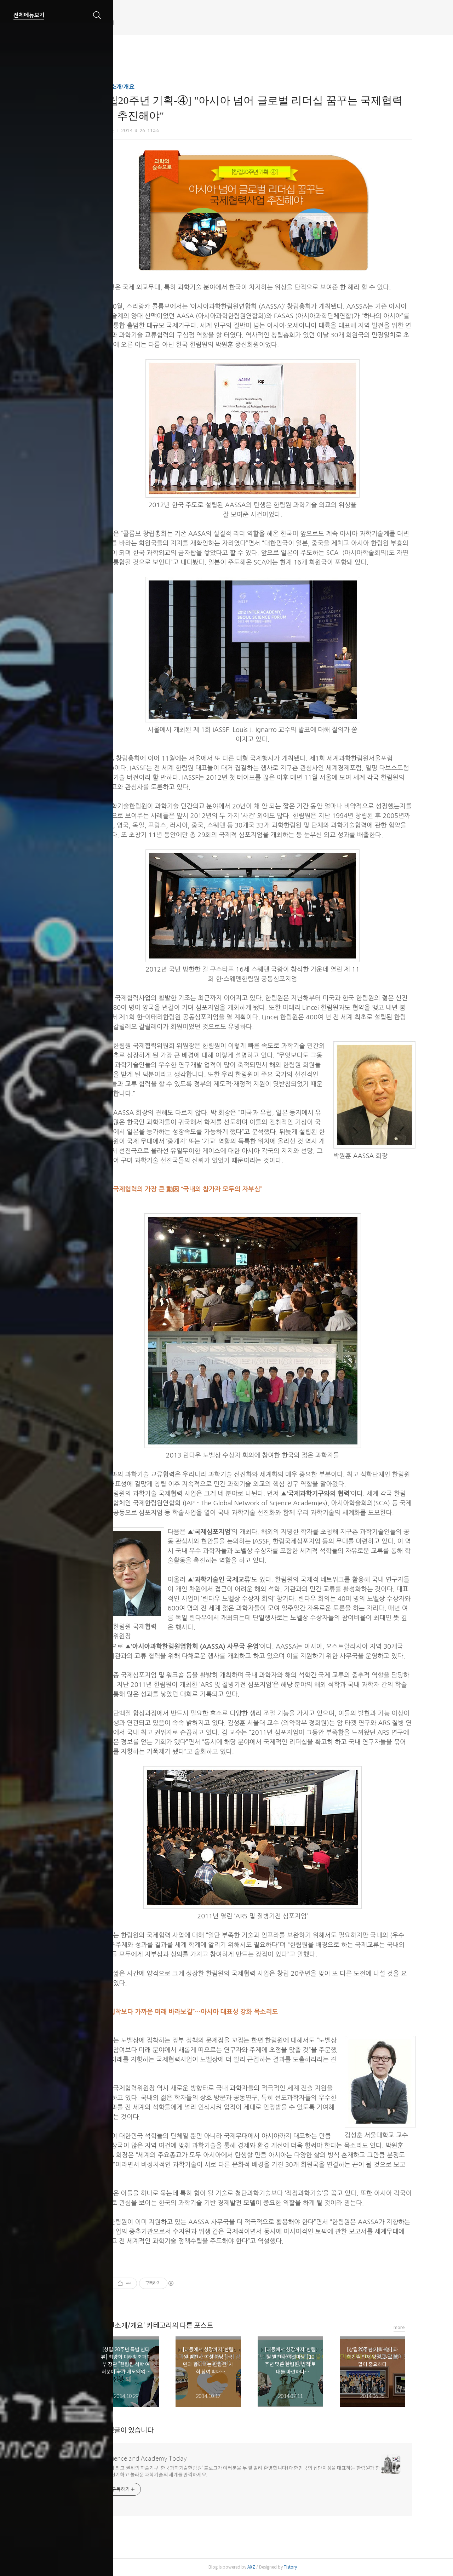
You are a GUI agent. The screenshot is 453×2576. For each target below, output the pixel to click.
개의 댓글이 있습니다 (149, 2430)
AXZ (277, 2567)
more (425, 2327)
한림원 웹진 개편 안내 (144, 22)
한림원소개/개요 (139, 87)
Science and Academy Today (171, 2458)
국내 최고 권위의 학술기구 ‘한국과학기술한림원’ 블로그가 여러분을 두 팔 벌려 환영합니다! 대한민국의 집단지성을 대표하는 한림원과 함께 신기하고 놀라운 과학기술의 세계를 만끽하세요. (268, 2471)
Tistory (316, 2567)
